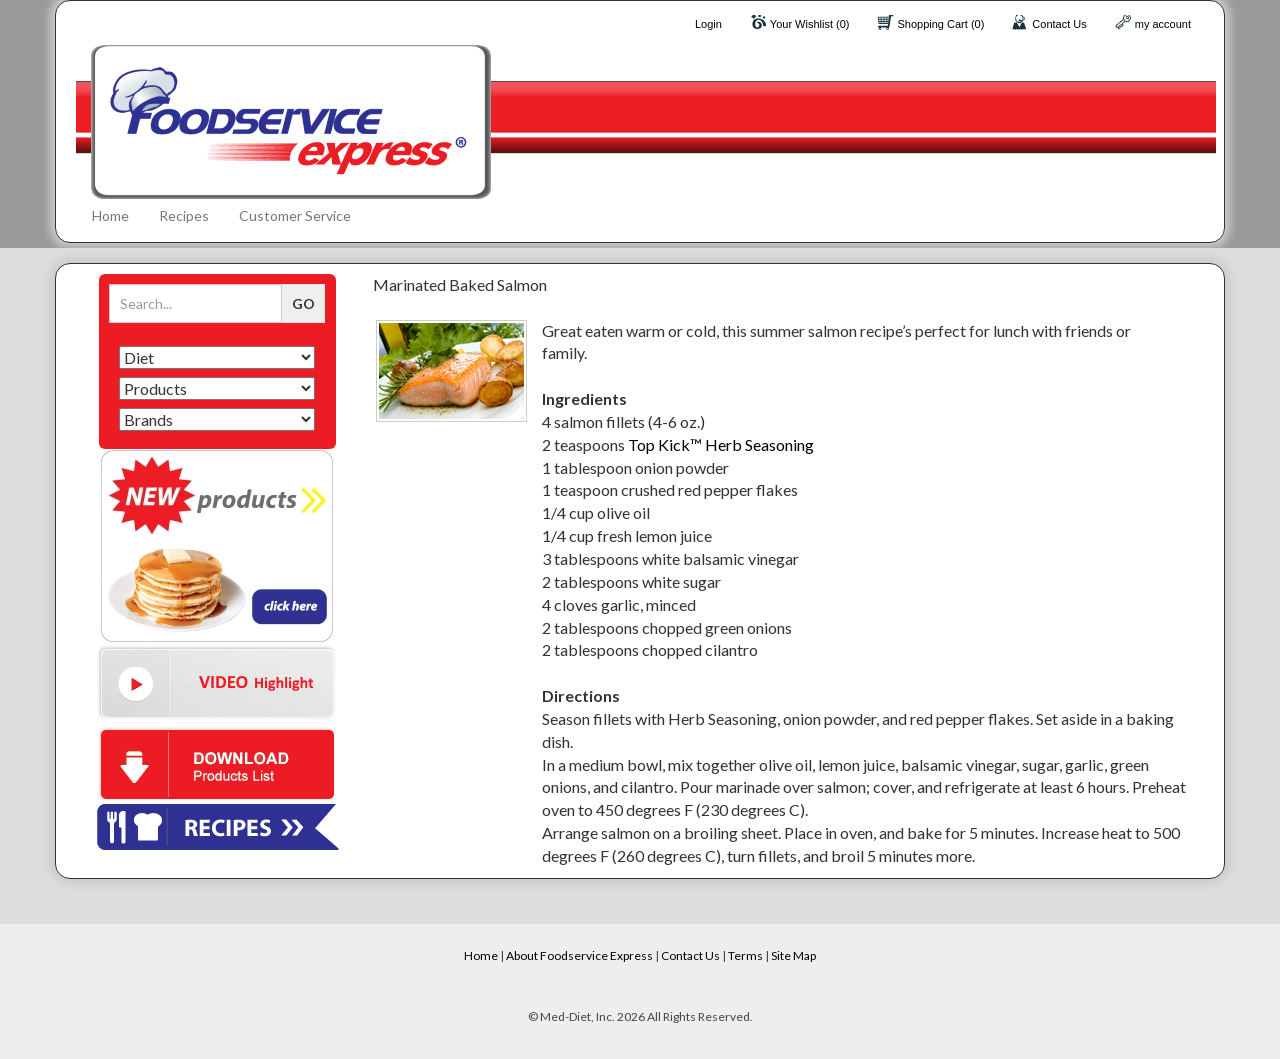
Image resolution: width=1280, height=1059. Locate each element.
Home (110, 215)
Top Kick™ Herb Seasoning (721, 444)
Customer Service (295, 215)
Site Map (793, 955)
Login (708, 24)
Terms (745, 955)
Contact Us (1059, 24)
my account (1163, 24)
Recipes (184, 215)
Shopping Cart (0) (941, 24)
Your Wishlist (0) (810, 24)
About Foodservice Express (579, 955)
